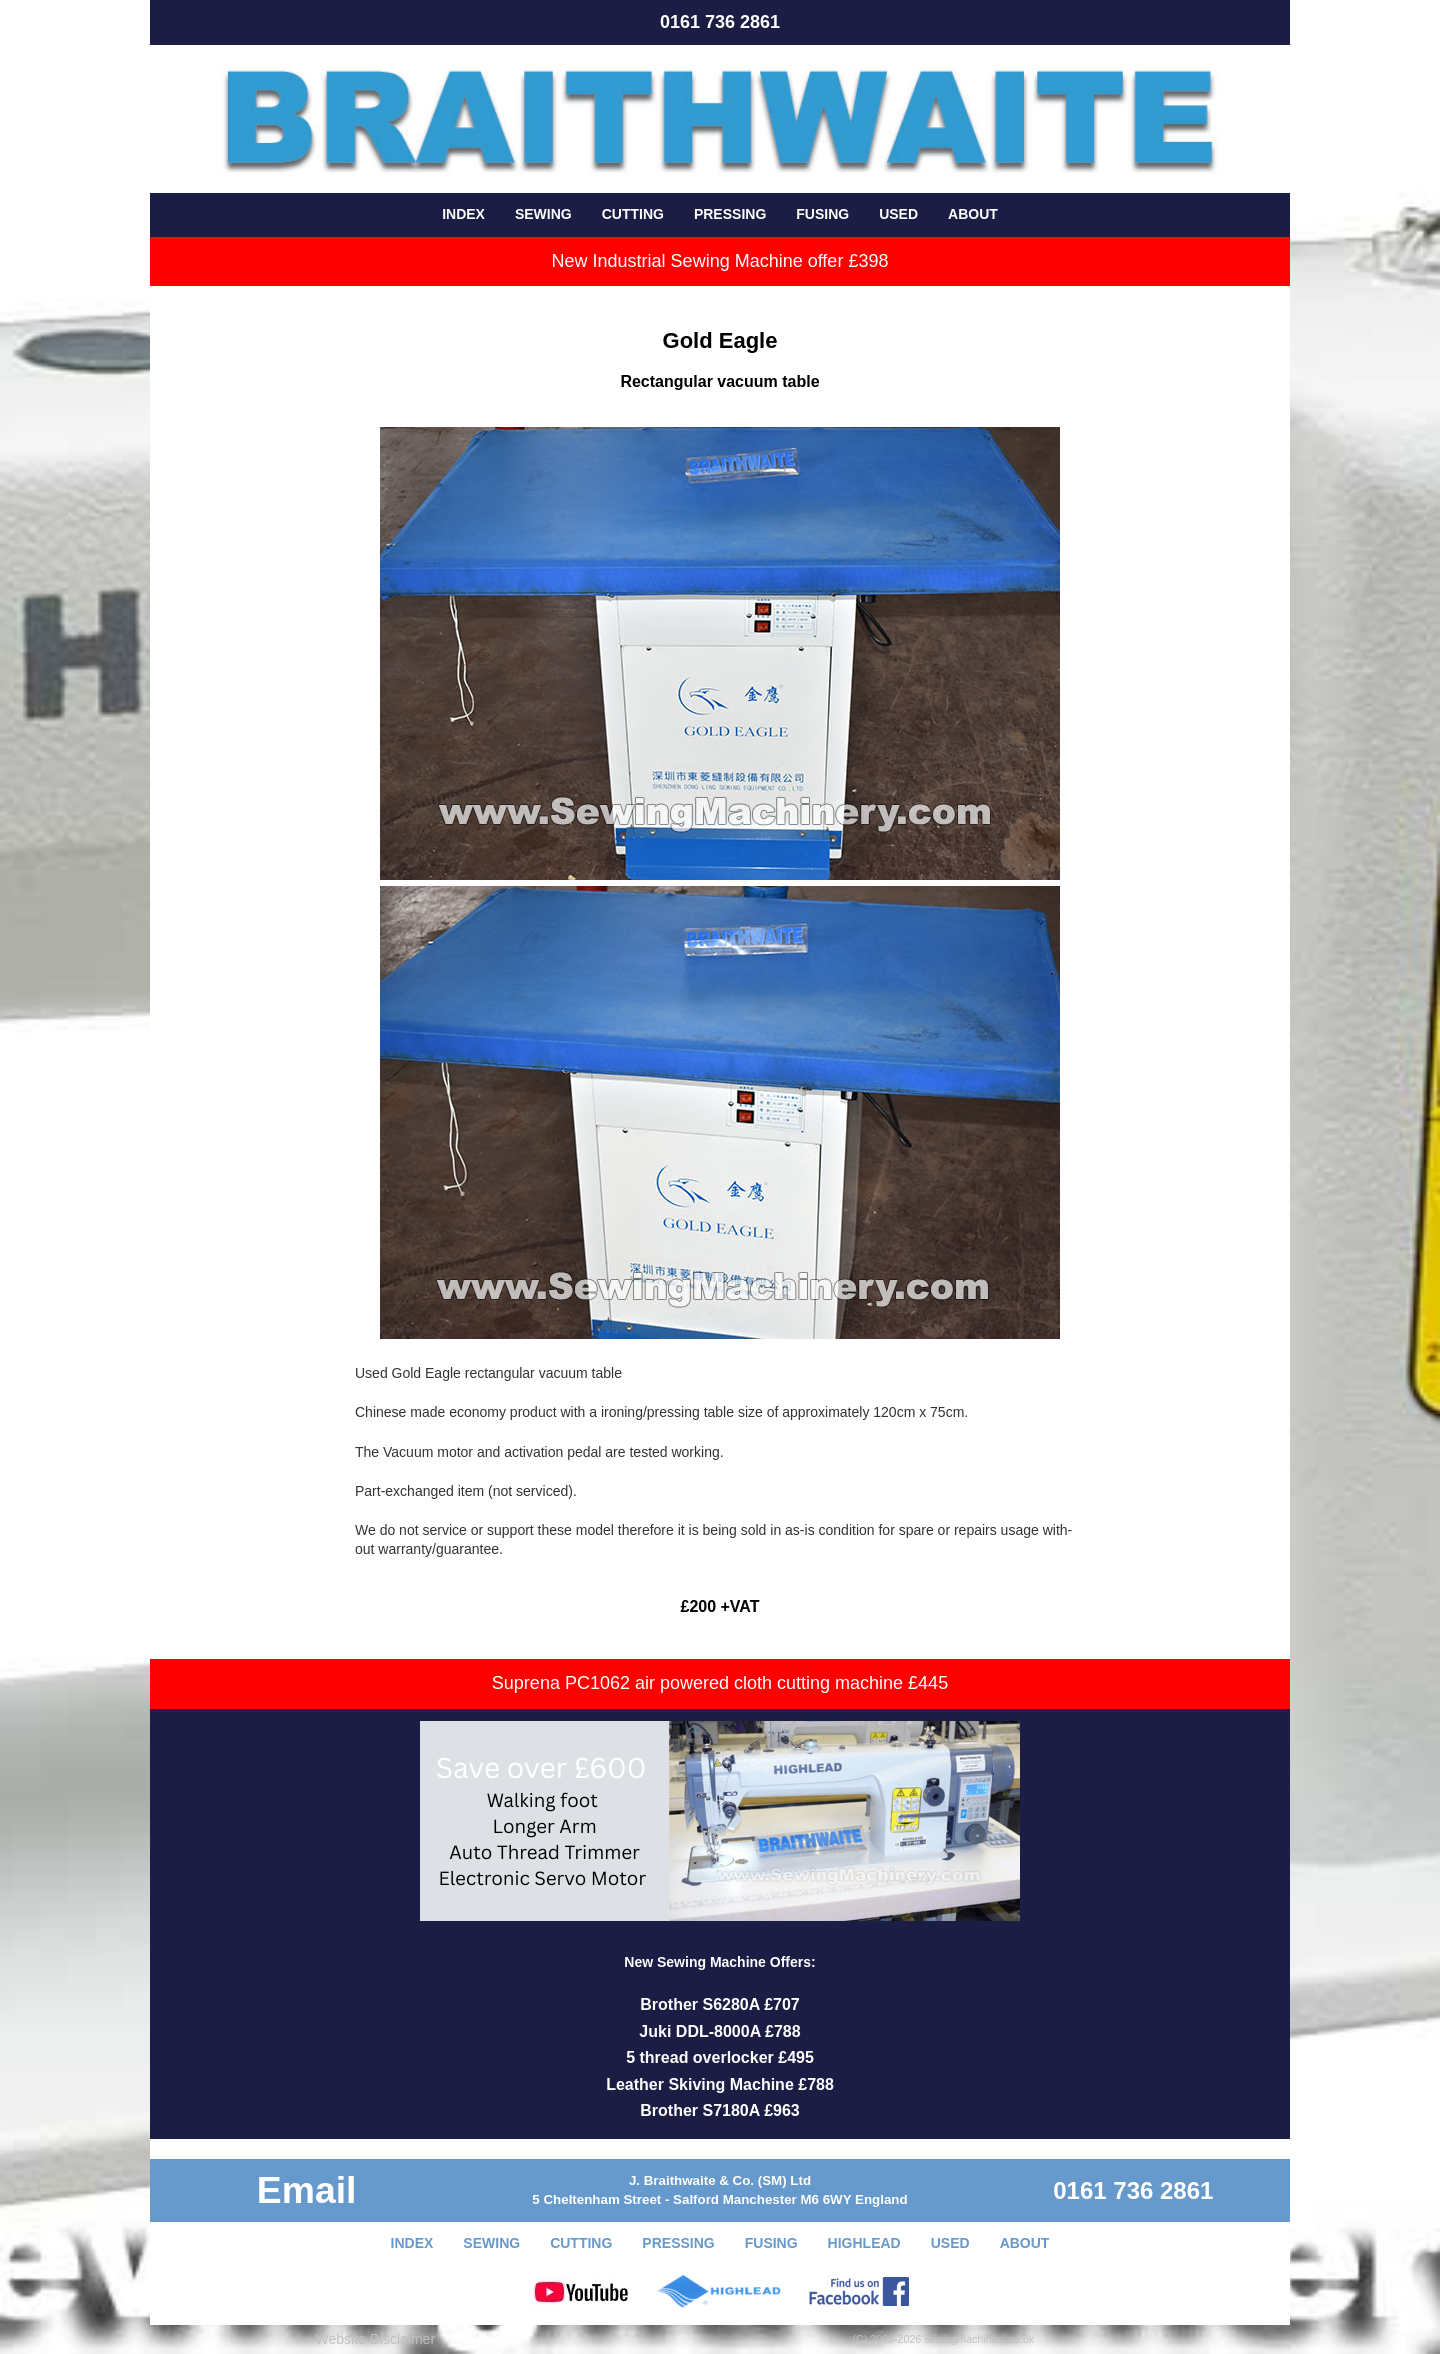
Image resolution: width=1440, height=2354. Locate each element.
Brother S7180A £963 (720, 2110)
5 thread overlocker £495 (720, 2057)
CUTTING (633, 214)
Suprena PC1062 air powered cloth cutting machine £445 (720, 1683)
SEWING (543, 214)
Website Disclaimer (376, 2339)
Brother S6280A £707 (720, 2004)
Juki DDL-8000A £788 (719, 2031)
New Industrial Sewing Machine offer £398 (720, 261)
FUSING (822, 214)
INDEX (463, 214)
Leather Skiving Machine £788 (720, 2084)
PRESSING (730, 214)
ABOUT (973, 214)
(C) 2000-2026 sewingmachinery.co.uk (944, 2339)
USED (898, 214)
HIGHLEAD (864, 2243)
